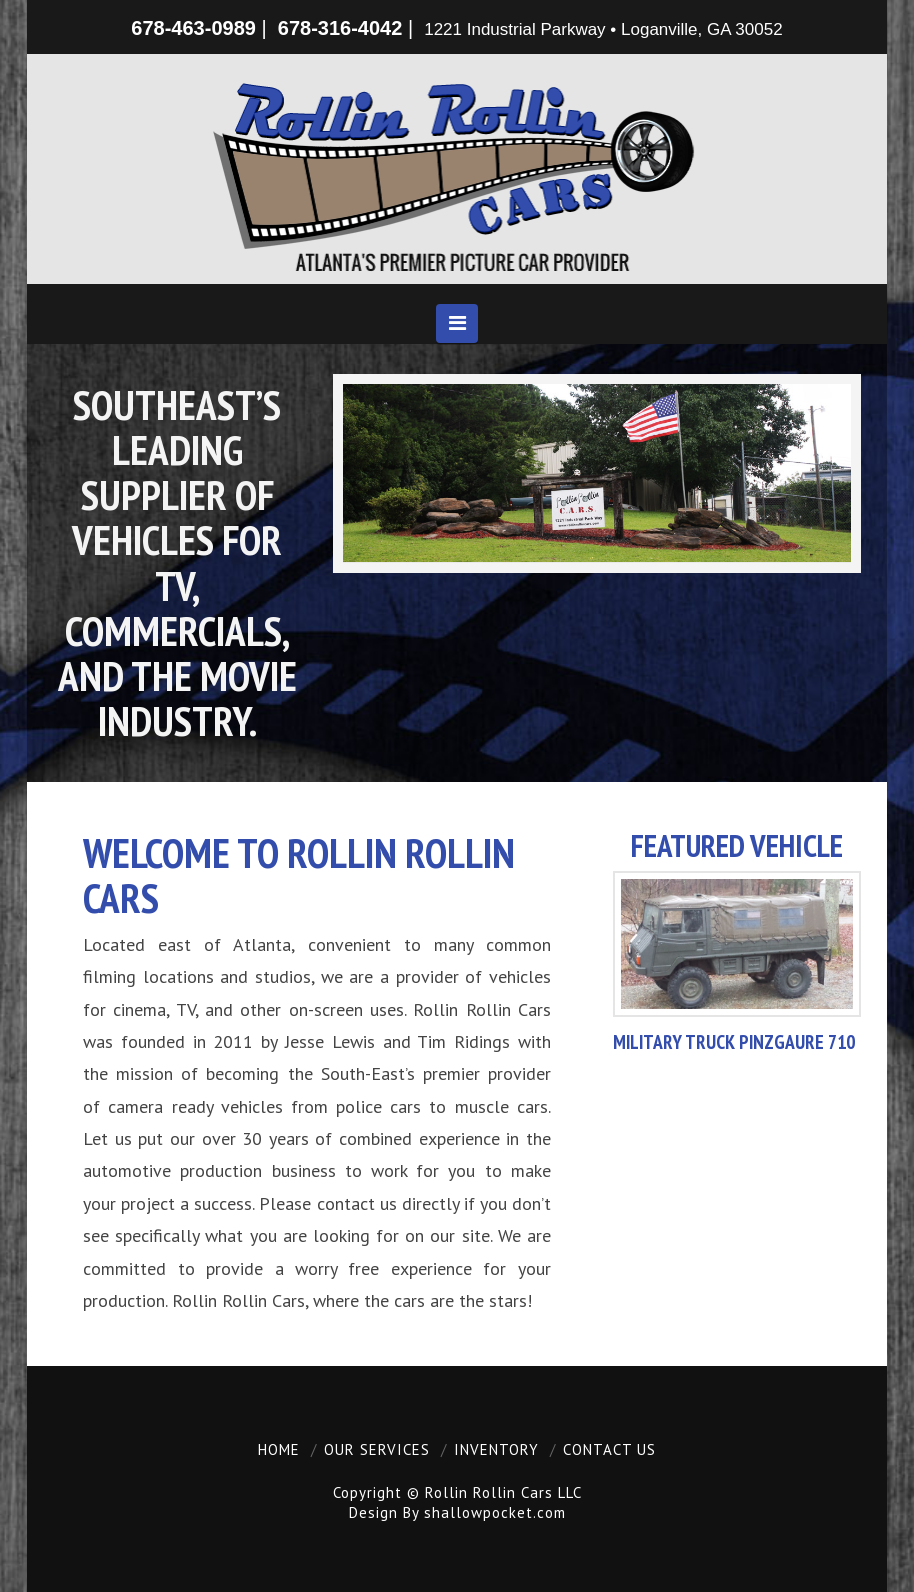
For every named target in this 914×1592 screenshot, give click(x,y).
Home (279, 1449)
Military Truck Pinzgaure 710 (734, 1041)
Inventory (496, 1449)
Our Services (377, 1449)
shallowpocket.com (495, 1512)
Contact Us (609, 1449)
